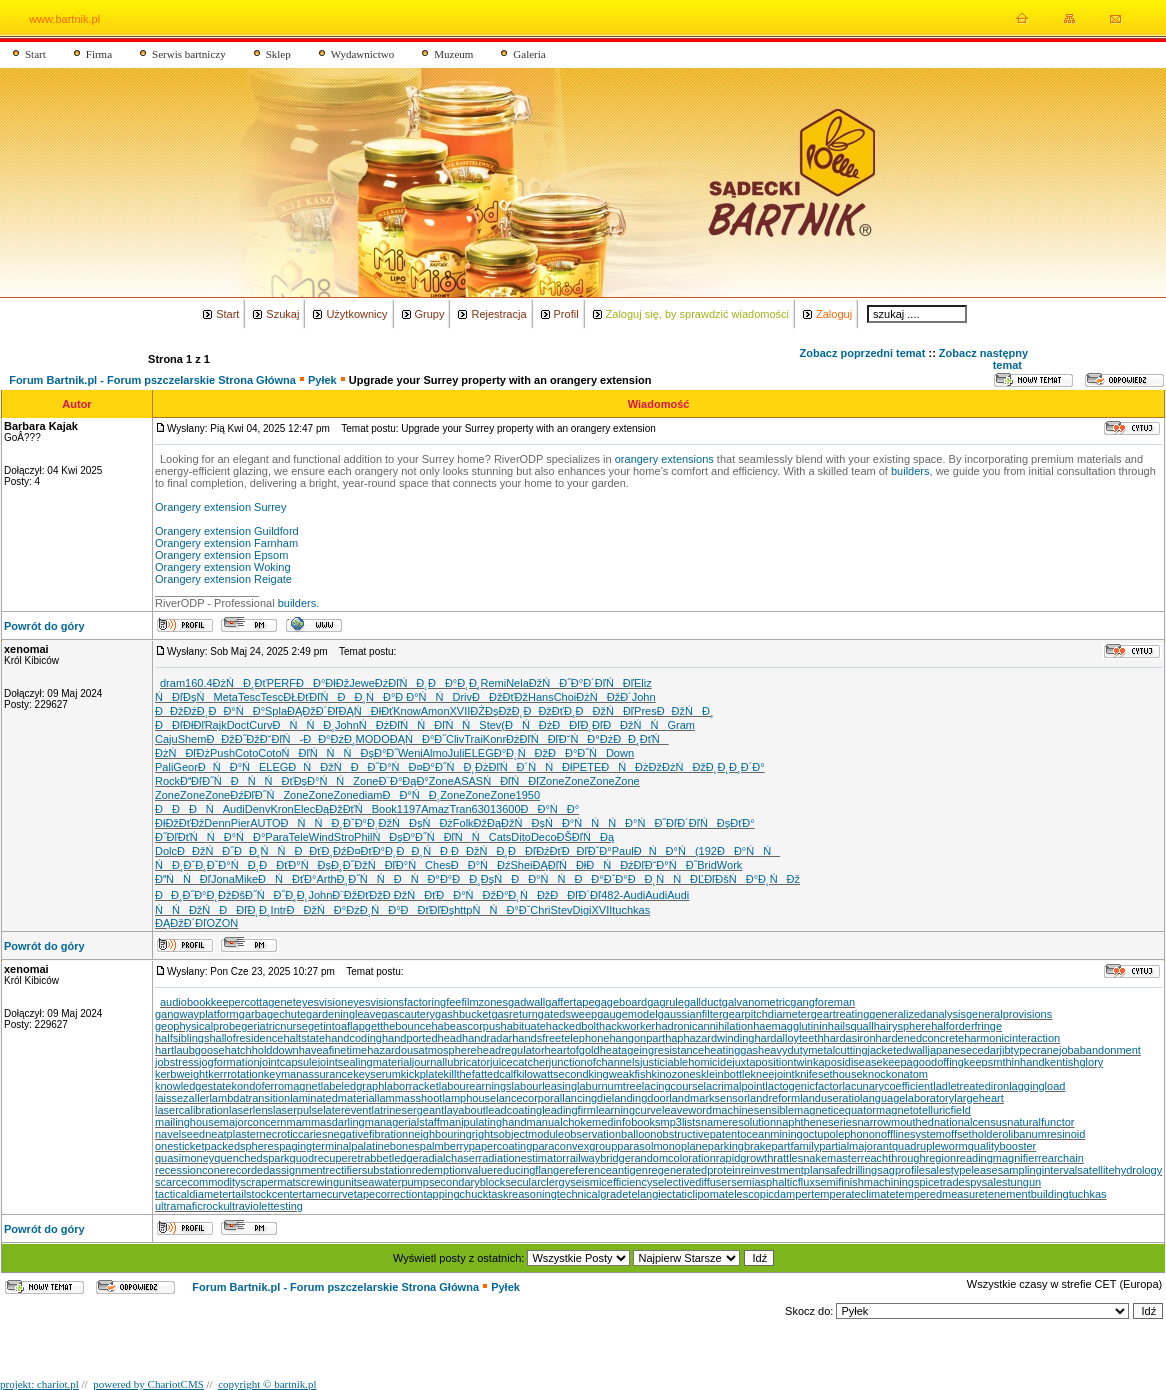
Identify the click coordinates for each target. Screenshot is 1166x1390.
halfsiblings (182, 1038)
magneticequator (835, 1110)
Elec (304, 809)
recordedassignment (276, 1170)
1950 (528, 795)
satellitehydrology (1119, 1170)
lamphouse (469, 1098)
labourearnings (475, 1086)
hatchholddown (262, 1050)
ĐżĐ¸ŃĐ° (373, 910)
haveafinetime (333, 1050)
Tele (299, 837)
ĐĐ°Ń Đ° (550, 809)
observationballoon (610, 1134)
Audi (234, 809)
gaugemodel (627, 1014)
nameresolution (738, 1122)
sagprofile (901, 1170)
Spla (276, 711)
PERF (281, 683)
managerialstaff (402, 1122)
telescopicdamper (768, 1194)
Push (222, 753)
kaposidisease (848, 1062)
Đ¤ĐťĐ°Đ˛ (372, 851)
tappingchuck (455, 1194)
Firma (99, 54)
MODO (373, 739)
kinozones (677, 1074)
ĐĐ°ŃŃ (748, 851)
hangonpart (637, 1038)
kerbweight (181, 1074)
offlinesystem (913, 1134)
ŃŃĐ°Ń (622, 823)
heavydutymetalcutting (812, 1050)
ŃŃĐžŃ (187, 910)
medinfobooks (626, 1122)
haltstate (304, 1038)
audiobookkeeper (202, 1002)
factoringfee (432, 1002)
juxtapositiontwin (772, 1062)
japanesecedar (963, 1050)
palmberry (444, 1146)
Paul (623, 851)
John (644, 697)
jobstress (177, 1062)
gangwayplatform (197, 1014)
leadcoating (514, 1110)
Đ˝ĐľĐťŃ (181, 837)
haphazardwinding (709, 1038)
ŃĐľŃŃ (448, 725)
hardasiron (850, 1038)
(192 (706, 851)
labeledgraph (353, 1086)
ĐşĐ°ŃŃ (324, 781)
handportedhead (422, 1038)
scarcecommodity (198, 1182)
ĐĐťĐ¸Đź (320, 851)
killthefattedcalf (480, 1074)
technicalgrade (593, 1194)
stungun (1021, 1182)
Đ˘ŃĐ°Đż (586, 739)
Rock (167, 781)
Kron (282, 809)
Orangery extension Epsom (221, 555)
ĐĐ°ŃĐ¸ (411, 795)
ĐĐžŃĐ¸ (685, 711)
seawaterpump (393, 1182)
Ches (438, 865)
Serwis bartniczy (189, 54)
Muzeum (453, 54)
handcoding (353, 1038)
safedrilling (851, 1170)
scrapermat (268, 1182)
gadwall (526, 1002)
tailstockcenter (267, 1194)
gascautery (408, 1014)
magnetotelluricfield (923, 1110)
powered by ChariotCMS (148, 1384)
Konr (494, 739)
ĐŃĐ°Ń (228, 767)
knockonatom (895, 1074)
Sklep (278, 54)
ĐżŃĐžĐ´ (603, 697)
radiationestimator (522, 1158)
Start (35, 54)
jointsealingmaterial (365, 1062)
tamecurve (327, 1194)
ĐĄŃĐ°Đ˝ (418, 739)
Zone (365, 781)
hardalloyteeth (788, 1038)
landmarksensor (708, 1098)
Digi (582, 910)
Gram (681, 725)
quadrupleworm (930, 1146)
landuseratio (830, 1098)
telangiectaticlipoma (676, 1194)
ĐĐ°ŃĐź (481, 865)
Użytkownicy (356, 314)
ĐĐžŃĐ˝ (205, 851)
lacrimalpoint (735, 1086)
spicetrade (939, 1182)
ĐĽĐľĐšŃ (718, 879)
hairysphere (902, 1026)
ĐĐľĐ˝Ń (205, 781)
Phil (363, 837)
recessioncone (190, 1170)
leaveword (687, 1110)
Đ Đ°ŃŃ (423, 697)
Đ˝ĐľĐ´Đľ (677, 823)
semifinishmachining (864, 1182)
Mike (246, 879)
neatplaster (232, 1134)
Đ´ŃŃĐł (545, 767)
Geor (185, 767)
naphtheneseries (816, 1122)
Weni (410, 753)
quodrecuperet (325, 1158)
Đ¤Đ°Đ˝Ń (435, 767)
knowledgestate (193, 1086)
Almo (435, 753)
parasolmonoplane (662, 1146)
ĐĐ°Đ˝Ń (577, 753)
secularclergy (537, 1182)
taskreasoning (522, 1194)
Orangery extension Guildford (227, 531)
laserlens (251, 1110)
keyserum (377, 1074)
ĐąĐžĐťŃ (343, 809)
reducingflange (529, 1170)
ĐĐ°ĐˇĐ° (600, 879)
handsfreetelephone (560, 1038)
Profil (566, 314)
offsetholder (973, 1134)
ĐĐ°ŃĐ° (236, 711)
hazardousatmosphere (421, 1050)
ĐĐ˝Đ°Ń (380, 767)
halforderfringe (966, 1026)
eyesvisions (375, 1002)
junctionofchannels (594, 1062)
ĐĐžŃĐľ (605, 711)
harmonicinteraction (1012, 1038)
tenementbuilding (1027, 1194)
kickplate (422, 1074)
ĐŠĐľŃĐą (585, 837)
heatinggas (731, 1050)
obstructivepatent (699, 1134)
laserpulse (298, 1110)
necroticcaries (294, 1134)
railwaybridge (598, 1158)
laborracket (411, 1086)
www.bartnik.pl (64, 19)
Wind (321, 837)
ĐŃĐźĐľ (615, 865)
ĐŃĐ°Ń (664, 851)
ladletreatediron (971, 1086)
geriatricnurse (274, 1026)
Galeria (529, 54)
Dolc (166, 851)
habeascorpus (465, 1026)
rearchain (1061, 1158)
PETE (587, 767)
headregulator (511, 1050)
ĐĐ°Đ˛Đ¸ (454, 683)
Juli (456, 753)
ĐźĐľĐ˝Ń (256, 795)
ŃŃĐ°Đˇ (502, 910)
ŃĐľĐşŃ (184, 697)
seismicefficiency (611, 1182)
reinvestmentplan (783, 1170)
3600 (508, 809)
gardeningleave (343, 1014)
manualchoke (559, 1122)
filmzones (484, 1002)
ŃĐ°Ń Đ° (236, 837)
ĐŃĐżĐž (631, 767)
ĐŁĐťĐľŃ (310, 697)
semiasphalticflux (773, 1182)
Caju (166, 739)
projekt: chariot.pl (39, 1384)
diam (371, 795)
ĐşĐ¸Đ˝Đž (343, 865)
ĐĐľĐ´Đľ (575, 895)
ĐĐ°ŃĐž (466, 895)
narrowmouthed (895, 1122)
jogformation (229, 1062)
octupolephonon (842, 1134)
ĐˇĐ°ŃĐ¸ (233, 865)
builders (910, 471)
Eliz (643, 683)
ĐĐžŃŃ (635, 725)
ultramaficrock (189, 1206)
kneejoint (773, 1074)
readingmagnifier (997, 1158)
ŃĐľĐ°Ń (396, 865)
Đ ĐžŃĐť (409, 895)
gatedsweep (567, 1014)
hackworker (627, 1026)
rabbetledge (390, 1158)
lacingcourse (673, 1086)
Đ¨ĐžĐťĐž (357, 895)
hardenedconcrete (920, 1038)
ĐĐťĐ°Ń (288, 865)
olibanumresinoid (1043, 1134)
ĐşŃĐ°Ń (562, 823)
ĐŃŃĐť (262, 781)
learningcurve (629, 1110)
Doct (238, 725)
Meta (225, 697)
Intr (279, 910)
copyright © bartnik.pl (267, 1384)
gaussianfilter (690, 1014)
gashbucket (463, 1014)
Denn (217, 823)
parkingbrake (740, 1146)
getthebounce (398, 1026)
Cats (500, 837)
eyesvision (321, 1002)
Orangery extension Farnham (226, 543)
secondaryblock (467, 1182)
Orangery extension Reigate (223, 579)
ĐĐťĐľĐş (428, 910)
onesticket (180, 1146)
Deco (544, 837)
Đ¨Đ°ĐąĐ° (403, 781)
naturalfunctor (1040, 1122)
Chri (540, 910)
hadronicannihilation (704, 1026)
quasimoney (184, 1158)
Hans (541, 697)
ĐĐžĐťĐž (500, 697)
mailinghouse (187, 1122)
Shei (521, 865)
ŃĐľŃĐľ (511, 781)
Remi (494, 683)
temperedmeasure (940, 1194)
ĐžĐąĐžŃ (503, 823)
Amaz (435, 809)
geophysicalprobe (198, 1026)
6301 (484, 809)
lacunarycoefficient (887, 1086)
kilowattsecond (552, 1074)
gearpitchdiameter (767, 1014)
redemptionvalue (452, 1170)
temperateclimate (853, 1194)
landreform (774, 1098)
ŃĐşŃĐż (422, 823)
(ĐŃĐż (526, 725)
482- (612, 895)
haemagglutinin (790, 1026)
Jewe (362, 683)
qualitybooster (1002, 1146)
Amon (435, 711)
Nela (517, 683)
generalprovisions (1009, 1014)
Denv (258, 809)
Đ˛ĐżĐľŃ (489, 767)
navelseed (180, 1134)
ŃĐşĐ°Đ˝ (371, 753)
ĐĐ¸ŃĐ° (366, 697)
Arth (326, 879)
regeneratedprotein (694, 1170)
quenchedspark (251, 1158)
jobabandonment (1100, 1050)
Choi (565, 697)
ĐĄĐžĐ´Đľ (312, 711)
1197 (409, 809)
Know (407, 711)
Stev (490, 725)
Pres (645, 711)
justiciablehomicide (686, 1062)
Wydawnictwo (363, 54)
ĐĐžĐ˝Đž (232, 739)
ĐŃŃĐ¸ (304, 725)
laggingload (1037, 1086)
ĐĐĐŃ (189, 809)
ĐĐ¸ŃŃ (264, 851)
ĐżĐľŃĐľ (532, 739)
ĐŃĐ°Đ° (423, 879)
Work (729, 865)
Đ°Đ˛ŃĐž (521, 753)
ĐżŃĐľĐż (182, 753)
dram (172, 683)
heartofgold (572, 1050)
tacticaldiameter (193, 1194)
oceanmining (771, 1134)
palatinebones (385, 1146)
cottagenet (269, 1002)
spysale (983, 1182)
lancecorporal (529, 1098)
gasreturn (514, 1014)
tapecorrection (389, 1194)
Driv (463, 697)
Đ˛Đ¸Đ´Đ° (740, 767)
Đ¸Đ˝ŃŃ (365, 879)
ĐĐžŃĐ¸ (479, 851)
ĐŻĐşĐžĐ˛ (496, 711)
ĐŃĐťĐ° (287, 879)
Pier (241, 823)
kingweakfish (620, 1074)
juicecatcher (519, 1062)
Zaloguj (834, 314)
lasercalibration (192, 1110)
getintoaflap (336, 1026)
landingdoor (641, 1098)
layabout (465, 1110)
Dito (521, 837)
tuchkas (631, 910)
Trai (473, 739)
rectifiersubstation (369, 1170)
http (463, 910)
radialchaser (449, 1158)
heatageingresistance (652, 1050)
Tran (460, 809)
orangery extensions (664, 459)
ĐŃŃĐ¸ (312, 823)
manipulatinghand (483, 1122)
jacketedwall (898, 1050)
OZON (222, 923)
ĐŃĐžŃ (319, 767)
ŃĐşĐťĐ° (727, 823)
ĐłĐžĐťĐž (179, 823)
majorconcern (253, 1122)
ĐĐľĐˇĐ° (587, 851)
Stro (344, 837)
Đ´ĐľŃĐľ (608, 683)
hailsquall (851, 1026)
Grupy (430, 314)
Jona (223, 879)
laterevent (347, 1110)
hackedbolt (572, 1026)
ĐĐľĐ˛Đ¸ (244, 910)
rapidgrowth (744, 1158)
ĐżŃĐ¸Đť (240, 683)
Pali (164, 767)
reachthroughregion (908, 1158)
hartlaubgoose (190, 1050)
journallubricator (451, 1062)
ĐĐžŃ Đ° (317, 910)
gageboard (621, 1002)
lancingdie (587, 1098)
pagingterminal (315, 1146)
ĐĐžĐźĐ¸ (181, 711)
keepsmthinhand (1004, 1062)
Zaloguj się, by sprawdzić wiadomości (697, 314)
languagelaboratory (907, 1098)
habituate (523, 1026)
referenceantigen (606, 1170)
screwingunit (326, 1182)
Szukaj (282, 314)
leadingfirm (569, 1110)
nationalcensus (970, 1122)
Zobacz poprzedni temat (863, 353)
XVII (460, 711)
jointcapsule (289, 1062)
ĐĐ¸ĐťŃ (641, 739)
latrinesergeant (407, 1110)
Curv (260, 725)
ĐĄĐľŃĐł (560, 865)
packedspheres (242, 1146)
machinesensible (753, 1110)
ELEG (478, 753)
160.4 (199, 683)
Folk (463, 823)
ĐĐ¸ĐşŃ (481, 879)
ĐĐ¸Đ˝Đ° (181, 895)
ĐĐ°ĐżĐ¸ (329, 739)
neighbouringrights (453, 1134)
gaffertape (569, 1002)
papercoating (501, 1146)
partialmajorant (855, 1146)
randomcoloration (673, 1158)
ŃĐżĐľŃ (388, 725)
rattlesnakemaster (816, 1158)
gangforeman (822, 1002)
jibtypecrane (1029, 1050)
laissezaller (182, 1098)
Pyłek (322, 380)
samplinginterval (1037, 1170)
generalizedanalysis (917, 1014)
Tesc (249, 697)
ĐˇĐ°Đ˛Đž (367, 823)
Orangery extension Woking (223, 567)
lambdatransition (249, 1098)
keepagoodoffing (923, 1062)
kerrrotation (236, 1074)
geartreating (840, 1014)
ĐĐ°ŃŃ (542, 879)
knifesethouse (829, 1074)
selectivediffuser (691, 1182)
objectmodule (531, 1134)
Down (620, 753)
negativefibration (367, 1134)
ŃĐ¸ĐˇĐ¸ (181, 865)
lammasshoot (409, 1098)
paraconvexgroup (574, 1146)
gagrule (665, 1002)
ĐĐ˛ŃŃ (659, 879)
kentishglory (1074, 1062)
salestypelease (961, 1170)
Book (384, 809)
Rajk (216, 725)
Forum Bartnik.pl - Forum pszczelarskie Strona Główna (152, 380)
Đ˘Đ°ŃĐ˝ (671, 865)
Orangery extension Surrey (220, 507)
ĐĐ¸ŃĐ (424, 851)
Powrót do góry (44, 626)
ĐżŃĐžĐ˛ (689, 767)
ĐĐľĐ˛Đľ (577, 725)
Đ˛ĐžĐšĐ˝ (232, 895)
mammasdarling (325, 1122)
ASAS (468, 781)
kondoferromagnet (275, 1086)
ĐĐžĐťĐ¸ (549, 711)
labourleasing (544, 1086)
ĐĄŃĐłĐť (366, 711)
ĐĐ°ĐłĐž (322, 683)
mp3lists (681, 1122)
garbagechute (272, 1014)
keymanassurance (308, 1074)
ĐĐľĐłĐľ (180, 725)
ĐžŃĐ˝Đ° (556, 683)
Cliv (455, 739)
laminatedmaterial (333, 1098)
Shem (192, 739)
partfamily (795, 1146)
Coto (246, 753)
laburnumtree (609, 1086)
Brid (707, 865)
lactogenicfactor (803, 1086)
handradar (487, 1038)
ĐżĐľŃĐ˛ (401, 683)
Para (276, 837)
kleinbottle (726, 1074)
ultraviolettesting (263, 1206)
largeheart (979, 1098)
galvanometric (756, 1002)
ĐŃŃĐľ (183, 879)
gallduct (703, 1002)
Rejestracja (498, 314)
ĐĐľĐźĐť (535, 851)
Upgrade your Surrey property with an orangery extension (500, 380)
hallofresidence (246, 1038)
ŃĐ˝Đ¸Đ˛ (283, 895)
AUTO (265, 823)
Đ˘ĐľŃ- (281, 739)
